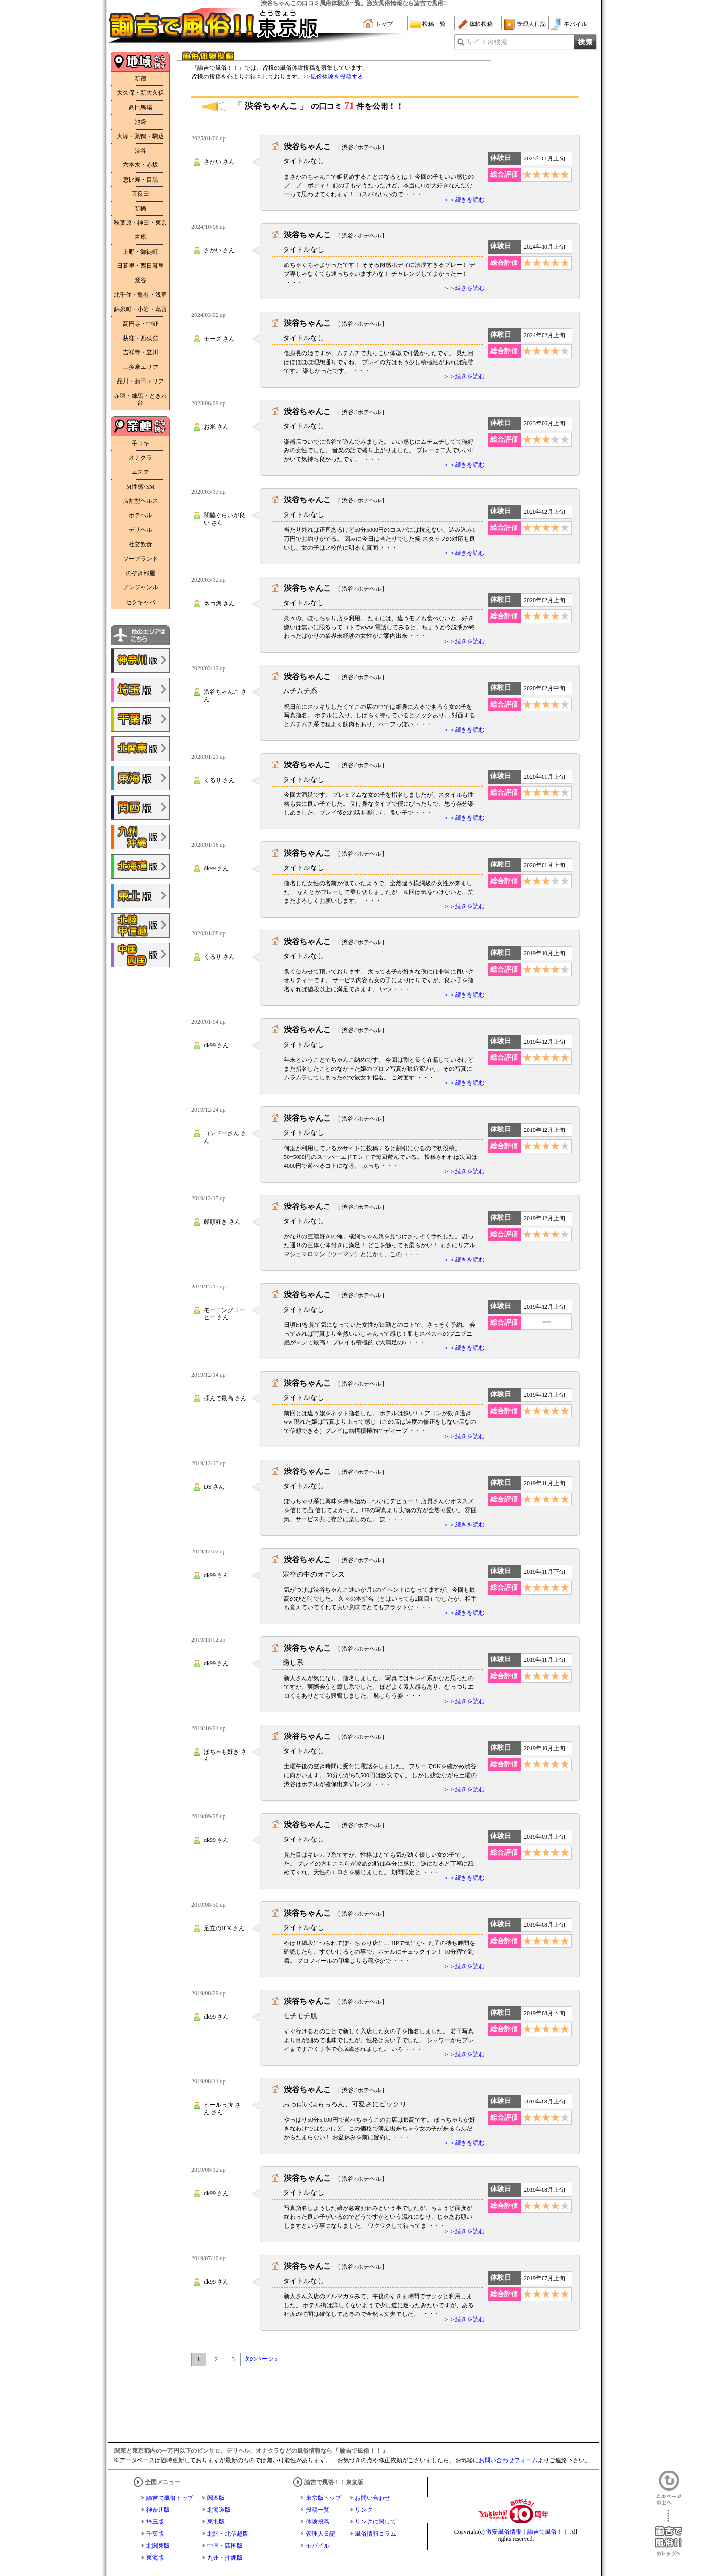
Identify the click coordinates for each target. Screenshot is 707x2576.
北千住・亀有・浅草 (140, 294)
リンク (364, 2509)
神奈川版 (158, 2509)
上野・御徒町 (140, 251)
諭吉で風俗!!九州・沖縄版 (140, 837)
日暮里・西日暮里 (140, 266)
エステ (140, 472)
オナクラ (140, 457)
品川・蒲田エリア (140, 381)
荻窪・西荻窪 (140, 338)
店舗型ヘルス (140, 501)
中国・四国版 (225, 2545)
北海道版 (219, 2509)
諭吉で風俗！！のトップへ (668, 2533)
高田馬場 (140, 107)
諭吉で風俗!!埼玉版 (140, 690)
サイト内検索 (487, 42)
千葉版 (155, 2533)
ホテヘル (140, 515)
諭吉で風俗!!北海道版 (140, 866)
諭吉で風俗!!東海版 (140, 778)
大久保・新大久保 (140, 92)
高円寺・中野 (140, 323)
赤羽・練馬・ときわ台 (140, 399)
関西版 (216, 2498)
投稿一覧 (434, 24)
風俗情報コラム (375, 2533)
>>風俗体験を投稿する (333, 76)
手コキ (140, 443)
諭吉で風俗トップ (169, 2498)
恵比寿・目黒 (140, 179)
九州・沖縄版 (225, 2557)
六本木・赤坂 (140, 164)
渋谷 (140, 150)
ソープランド (140, 558)
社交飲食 (140, 544)
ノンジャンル (140, 587)
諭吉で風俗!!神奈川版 (140, 660)
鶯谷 (140, 280)
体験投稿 (481, 24)
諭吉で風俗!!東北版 (140, 896)
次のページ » (261, 2358)
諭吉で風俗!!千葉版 (140, 719)
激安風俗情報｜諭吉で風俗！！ (527, 2531)
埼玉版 (155, 2521)
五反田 (140, 193)
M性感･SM (140, 486)
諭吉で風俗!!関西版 (140, 807)
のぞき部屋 (140, 573)
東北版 (216, 2521)
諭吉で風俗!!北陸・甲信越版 (140, 925)
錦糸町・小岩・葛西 (140, 309)
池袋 (140, 121)
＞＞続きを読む (464, 199)
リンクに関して (375, 2521)
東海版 (155, 2557)
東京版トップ (323, 2498)
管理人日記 (531, 24)
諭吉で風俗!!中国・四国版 (140, 955)
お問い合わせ (372, 2498)
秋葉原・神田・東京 (140, 222)
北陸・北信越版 (227, 2533)
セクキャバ (140, 602)
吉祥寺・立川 (140, 352)
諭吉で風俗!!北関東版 (140, 748)
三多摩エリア (140, 367)
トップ (384, 24)
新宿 (140, 78)
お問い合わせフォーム (508, 2460)
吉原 (140, 237)
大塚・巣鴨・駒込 (140, 136)
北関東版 (158, 2545)
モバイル (575, 24)
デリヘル (140, 529)
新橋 (140, 208)
